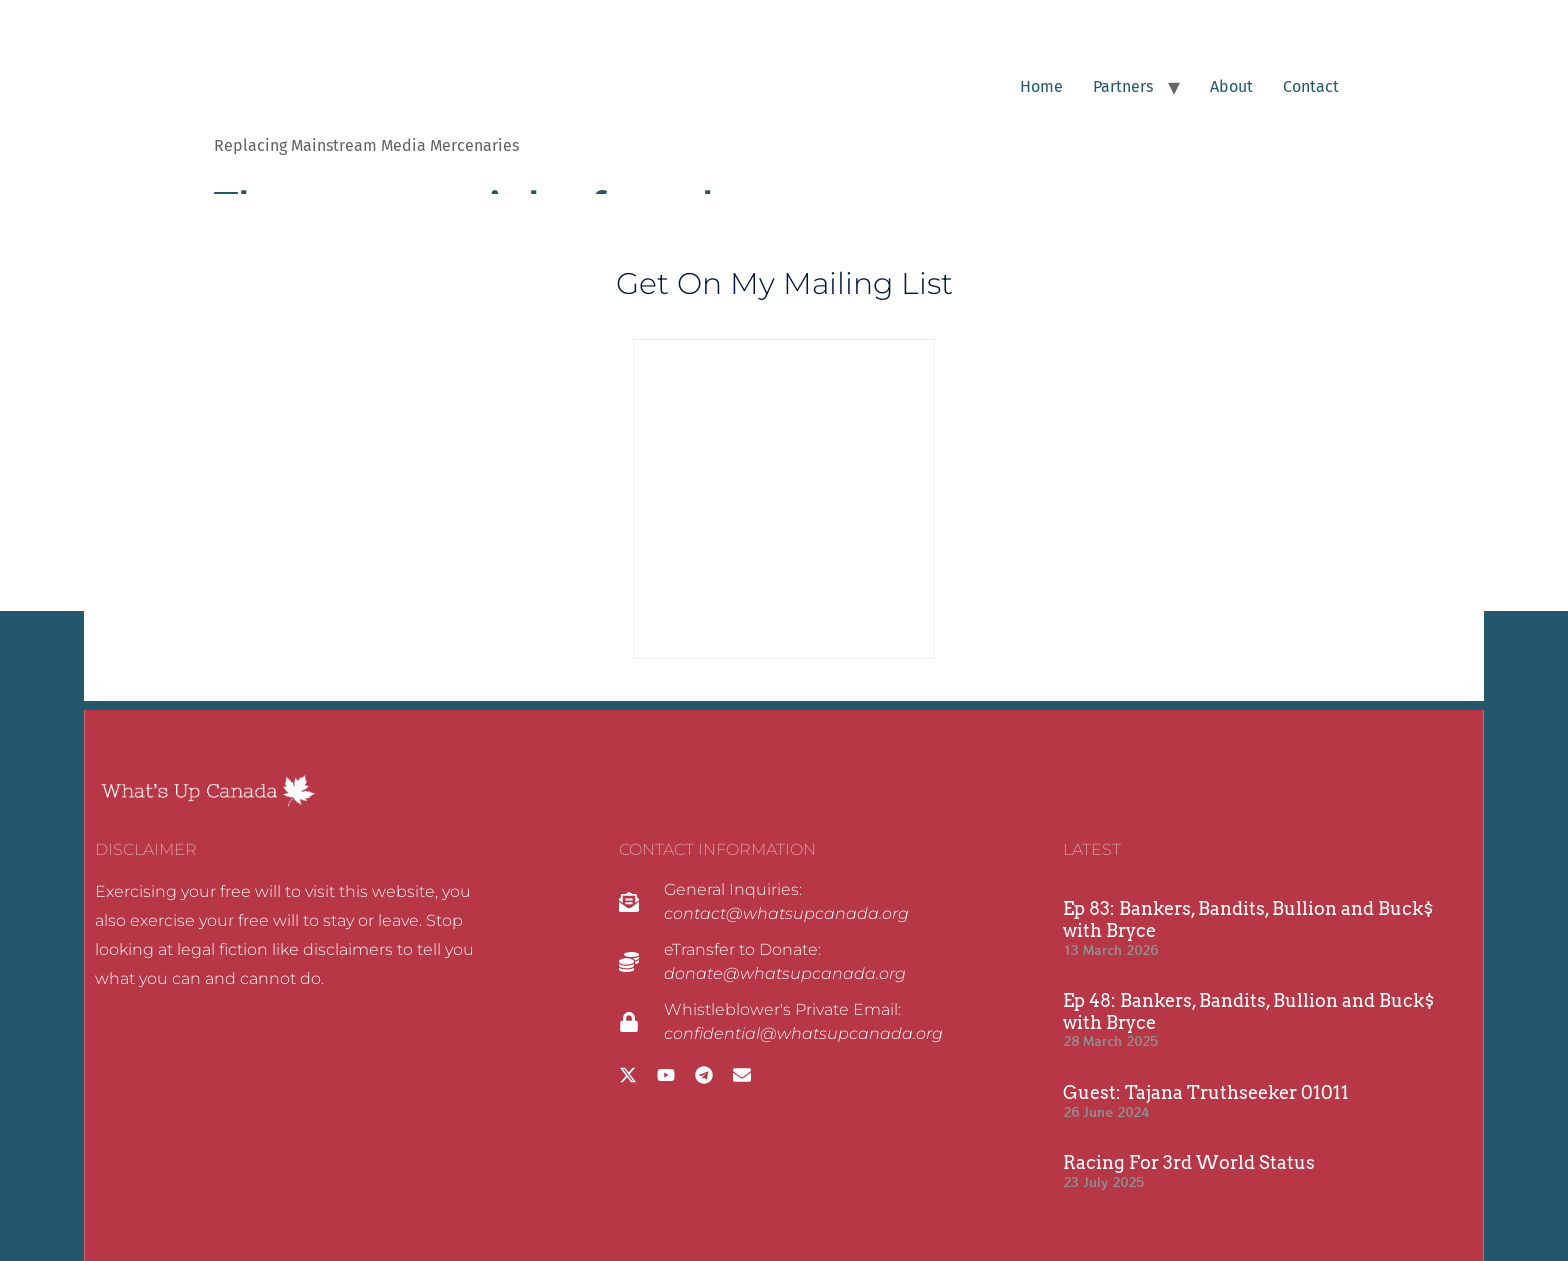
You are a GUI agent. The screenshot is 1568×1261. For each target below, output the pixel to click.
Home (1041, 86)
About (1231, 86)
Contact (1311, 86)
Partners (1123, 86)
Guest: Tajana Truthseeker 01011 (1206, 1092)
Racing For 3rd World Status (1189, 1162)
